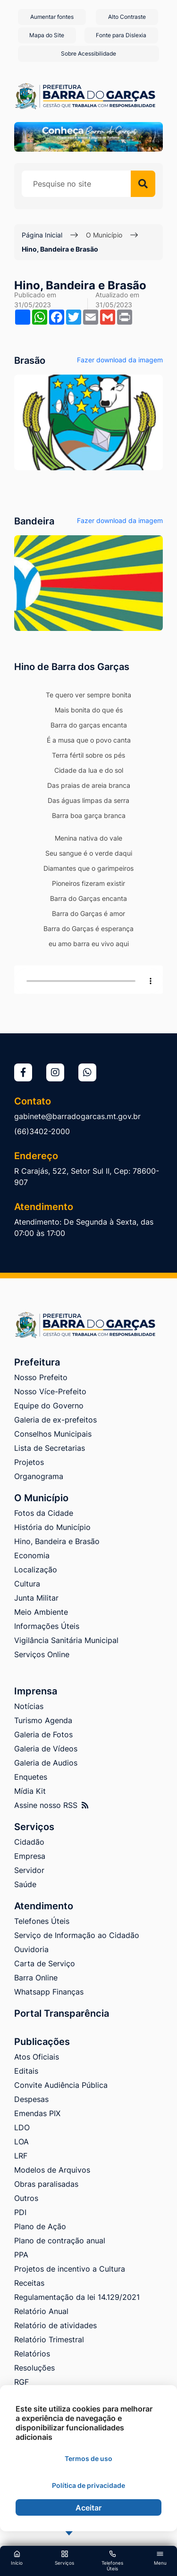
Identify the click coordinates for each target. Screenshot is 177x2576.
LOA (21, 2141)
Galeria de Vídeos (45, 1748)
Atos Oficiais (36, 2056)
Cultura (27, 1583)
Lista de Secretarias (49, 1448)
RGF (21, 2382)
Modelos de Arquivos (52, 2170)
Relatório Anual (41, 2311)
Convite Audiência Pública (61, 2085)
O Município (104, 235)
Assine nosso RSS (51, 1805)
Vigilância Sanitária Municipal (66, 1640)
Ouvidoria (31, 1949)
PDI (20, 2212)
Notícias (28, 1706)
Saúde (25, 1884)
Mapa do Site (46, 35)
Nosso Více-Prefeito (50, 1391)
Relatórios (32, 2353)
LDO (22, 2127)
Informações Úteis (46, 1626)
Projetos (29, 1462)
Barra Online (36, 1977)
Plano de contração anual (59, 2240)
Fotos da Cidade (43, 1513)
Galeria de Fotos (43, 1734)
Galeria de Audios (45, 1762)
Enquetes (30, 1777)
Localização (35, 1569)
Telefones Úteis (41, 1921)
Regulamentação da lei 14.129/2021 (77, 2297)
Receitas (29, 2283)
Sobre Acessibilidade (88, 53)
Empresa (29, 1856)
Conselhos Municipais (53, 1434)
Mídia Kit (30, 1791)
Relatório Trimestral (49, 2339)
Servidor (29, 1870)
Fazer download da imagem (120, 360)
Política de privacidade (88, 2485)
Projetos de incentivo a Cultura (69, 2268)
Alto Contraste (127, 16)
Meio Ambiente (41, 1612)
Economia (32, 1555)
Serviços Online (41, 1654)
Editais (26, 2071)
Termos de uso (88, 2458)
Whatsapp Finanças (49, 1991)
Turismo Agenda (43, 1720)
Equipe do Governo (49, 1405)
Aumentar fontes (52, 16)
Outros (26, 2198)
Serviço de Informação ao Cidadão (76, 1935)
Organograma (38, 1476)
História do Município (52, 1527)
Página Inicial (42, 235)
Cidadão (29, 1842)
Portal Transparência (61, 2013)
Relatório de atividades (55, 2325)
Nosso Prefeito (40, 1377)
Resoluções (34, 2367)
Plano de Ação (40, 2226)
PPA (21, 2254)
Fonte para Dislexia (121, 35)
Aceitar (88, 2507)
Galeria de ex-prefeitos (55, 1419)
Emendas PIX (37, 2113)
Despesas (31, 2099)
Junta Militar (36, 1598)
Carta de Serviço (44, 1963)
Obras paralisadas (46, 2184)
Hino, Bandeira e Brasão (60, 249)
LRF (20, 2155)
